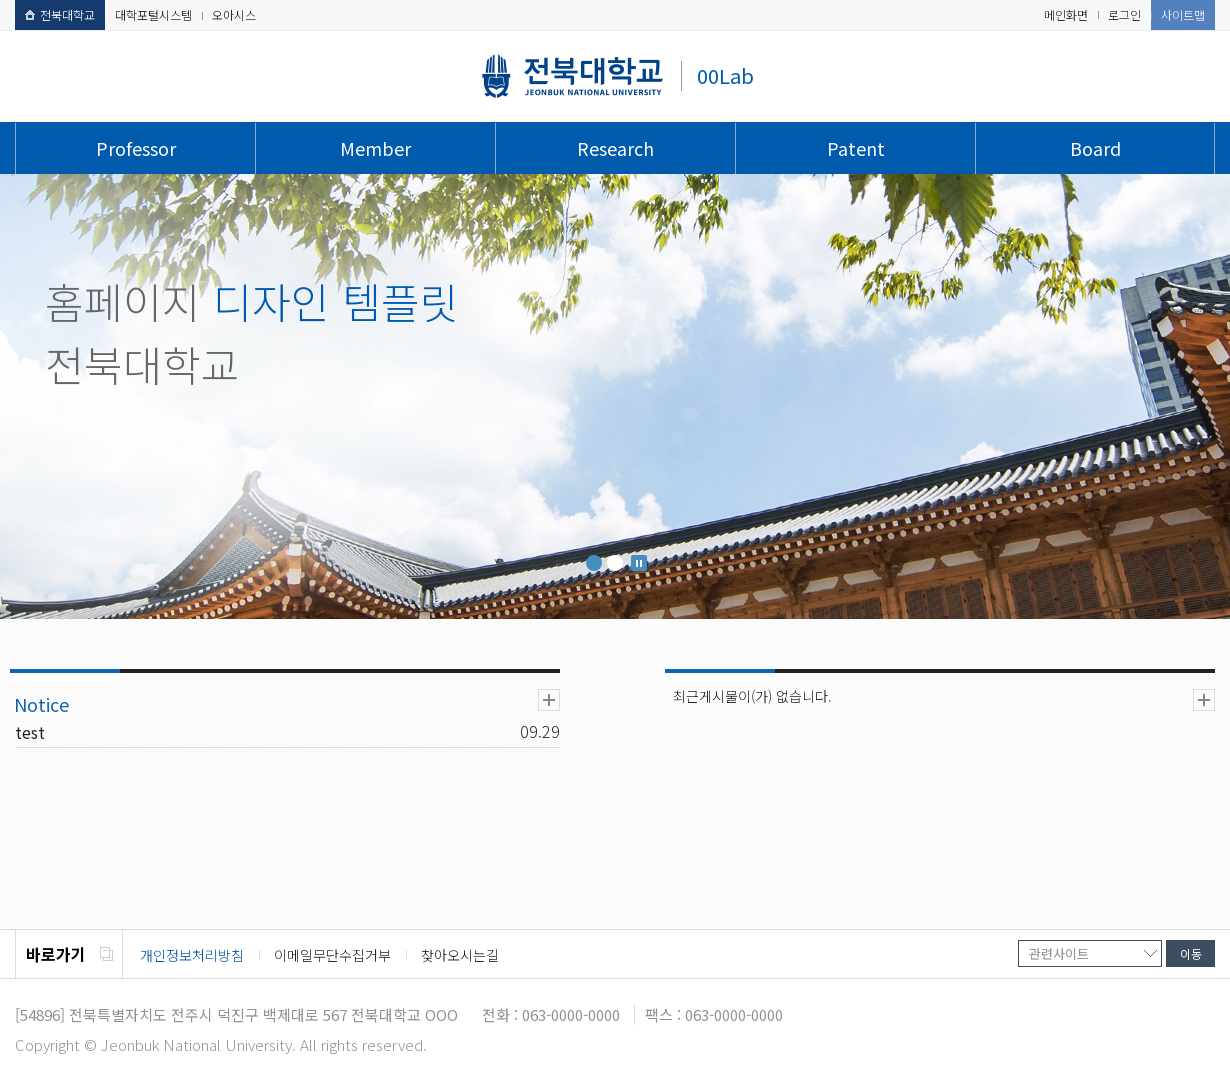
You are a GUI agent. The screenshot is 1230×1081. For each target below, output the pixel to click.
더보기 (549, 700)
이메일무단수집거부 (332, 955)
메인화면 (1066, 14)
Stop (639, 563)
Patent (856, 148)
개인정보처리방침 (192, 955)
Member (375, 148)
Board (1095, 148)
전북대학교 (60, 14)
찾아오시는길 (460, 955)
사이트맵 (1183, 14)
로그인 (1124, 14)
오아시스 (234, 14)
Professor (136, 148)
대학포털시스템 (153, 14)
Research (615, 148)
